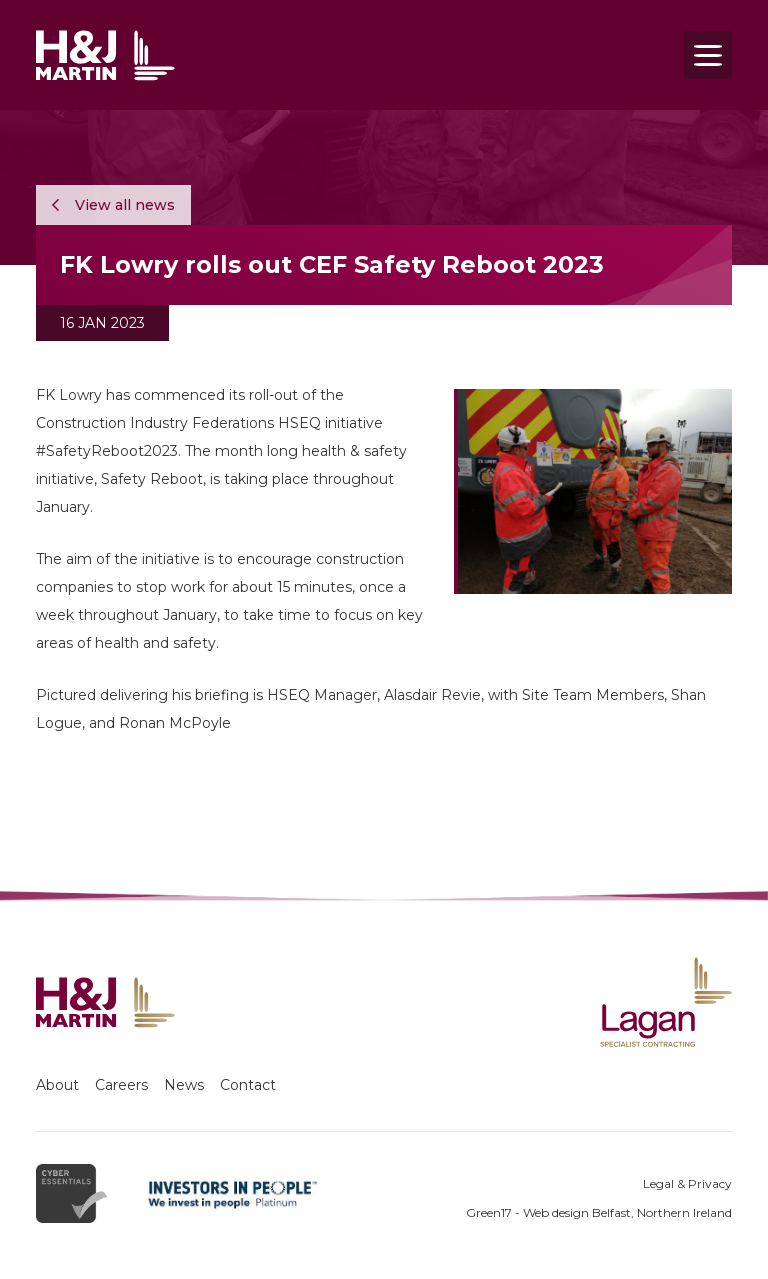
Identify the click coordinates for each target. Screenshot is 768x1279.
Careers (121, 1085)
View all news (113, 205)
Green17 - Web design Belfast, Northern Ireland (599, 1212)
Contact (248, 1085)
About (57, 1085)
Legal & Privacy (687, 1183)
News (184, 1085)
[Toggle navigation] (708, 55)
